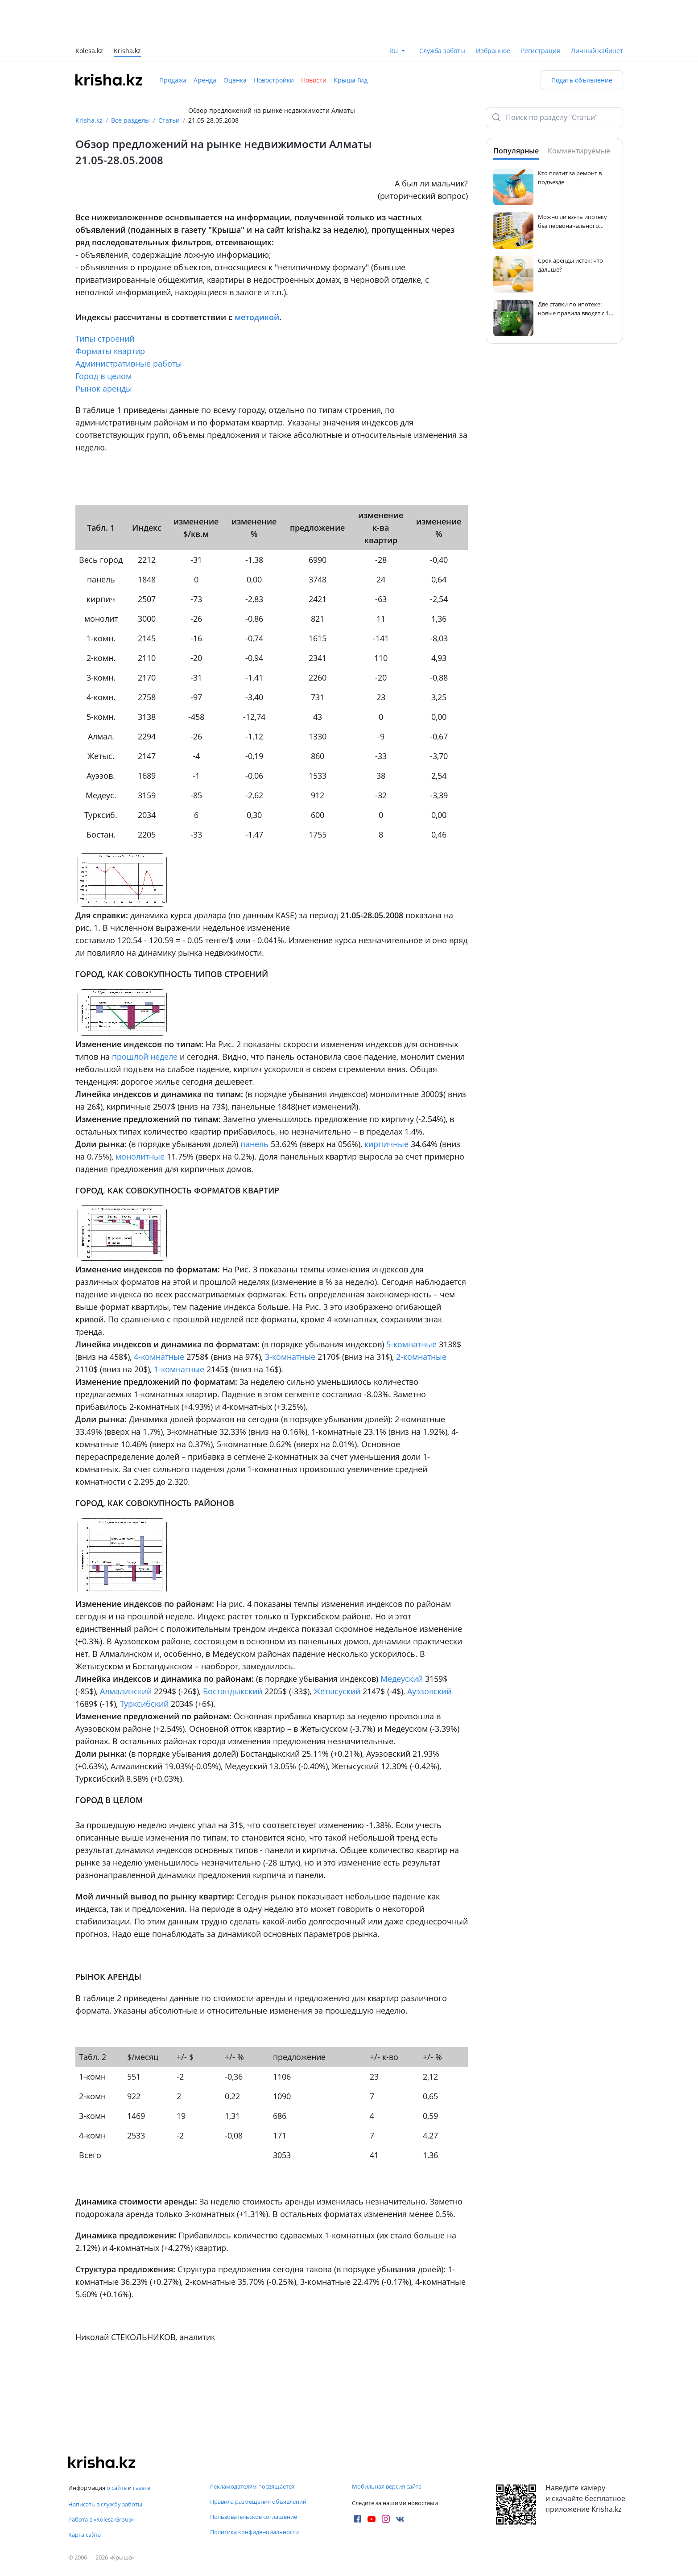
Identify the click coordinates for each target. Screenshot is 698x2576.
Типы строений (104, 338)
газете (141, 2488)
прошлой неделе (145, 1056)
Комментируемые (579, 151)
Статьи (169, 120)
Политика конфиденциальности (254, 2532)
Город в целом (103, 376)
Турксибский (144, 1703)
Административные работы (128, 363)
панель (254, 1144)
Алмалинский (126, 1691)
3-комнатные (290, 1356)
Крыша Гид (351, 80)
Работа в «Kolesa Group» (101, 2519)
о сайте (117, 2488)
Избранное (493, 50)
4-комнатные (159, 1356)
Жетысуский (337, 1691)
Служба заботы (442, 50)
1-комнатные (179, 1369)
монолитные (140, 1156)
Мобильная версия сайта (386, 2486)
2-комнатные (421, 1356)
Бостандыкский (232, 1691)
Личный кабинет (597, 50)
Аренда (205, 80)
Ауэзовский (429, 1691)
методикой (257, 317)
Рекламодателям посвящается (252, 2486)
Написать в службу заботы (105, 2504)
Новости (313, 80)
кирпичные (386, 1144)
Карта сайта (84, 2535)
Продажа (172, 80)
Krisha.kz (89, 120)
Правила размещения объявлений (258, 2502)
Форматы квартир (110, 351)
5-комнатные (411, 1344)
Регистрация (540, 50)
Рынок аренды (103, 388)
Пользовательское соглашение (253, 2517)
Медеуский (401, 1678)
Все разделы (130, 120)
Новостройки (274, 80)
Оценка (235, 80)
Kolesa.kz (89, 51)
